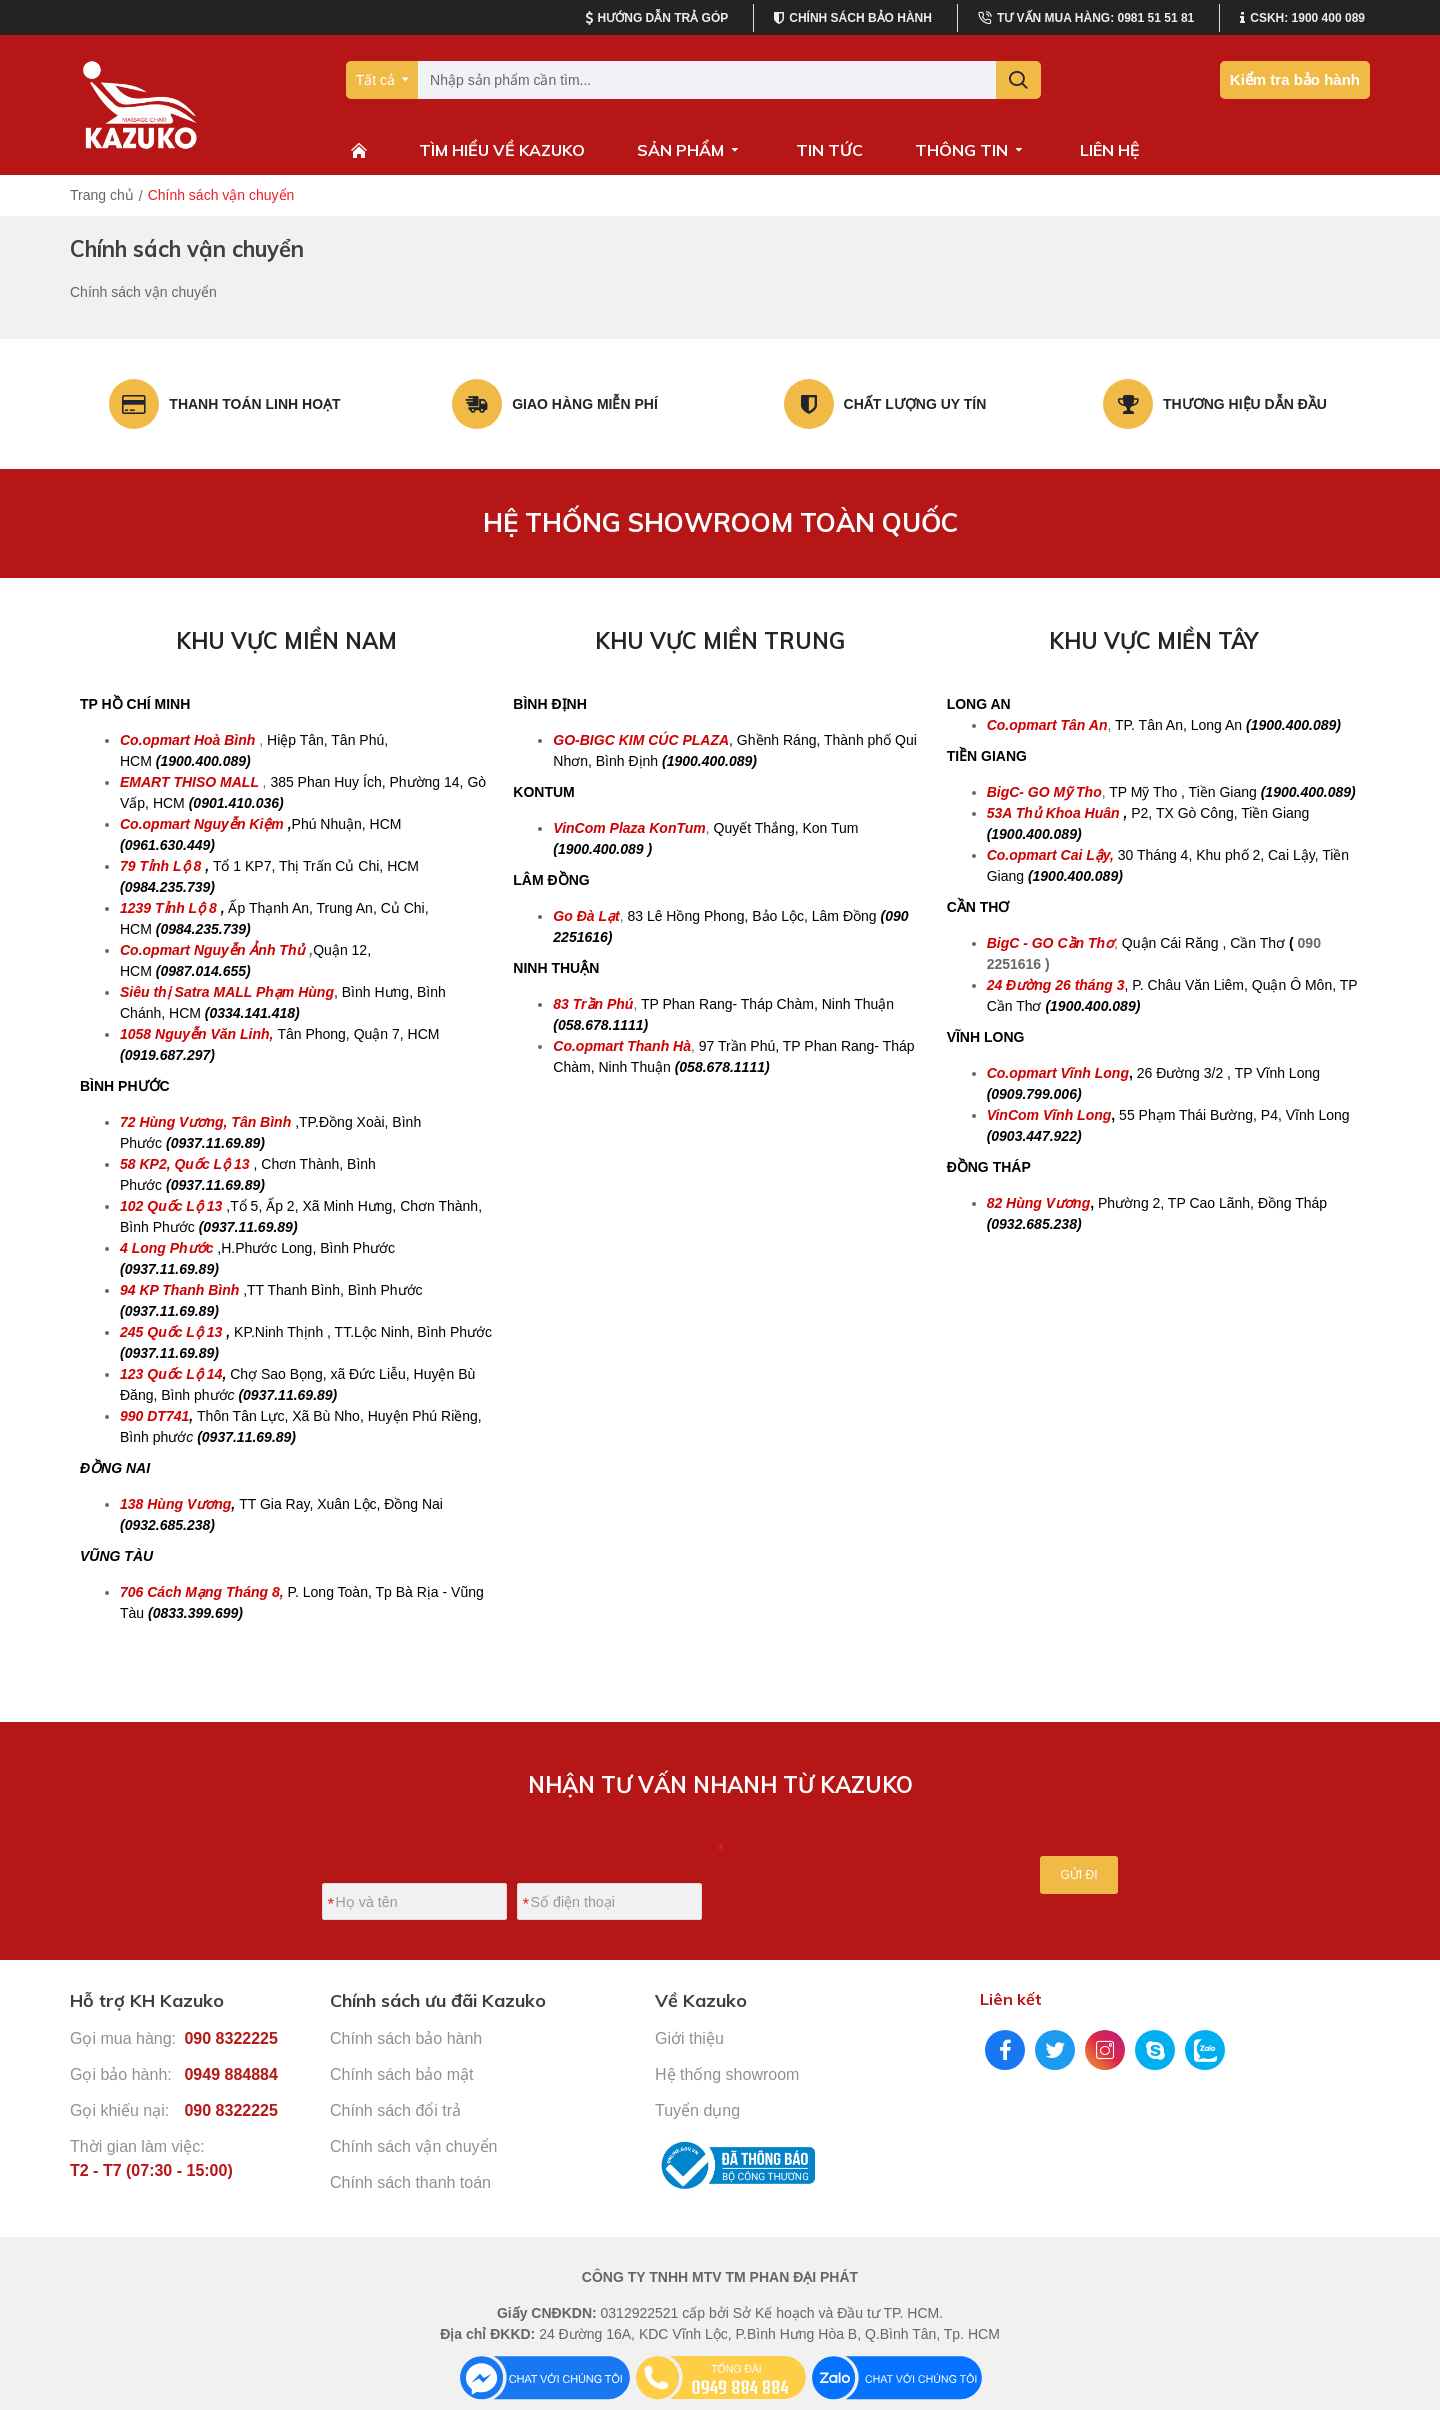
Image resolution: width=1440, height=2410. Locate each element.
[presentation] (849, 1864)
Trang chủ (102, 195)
